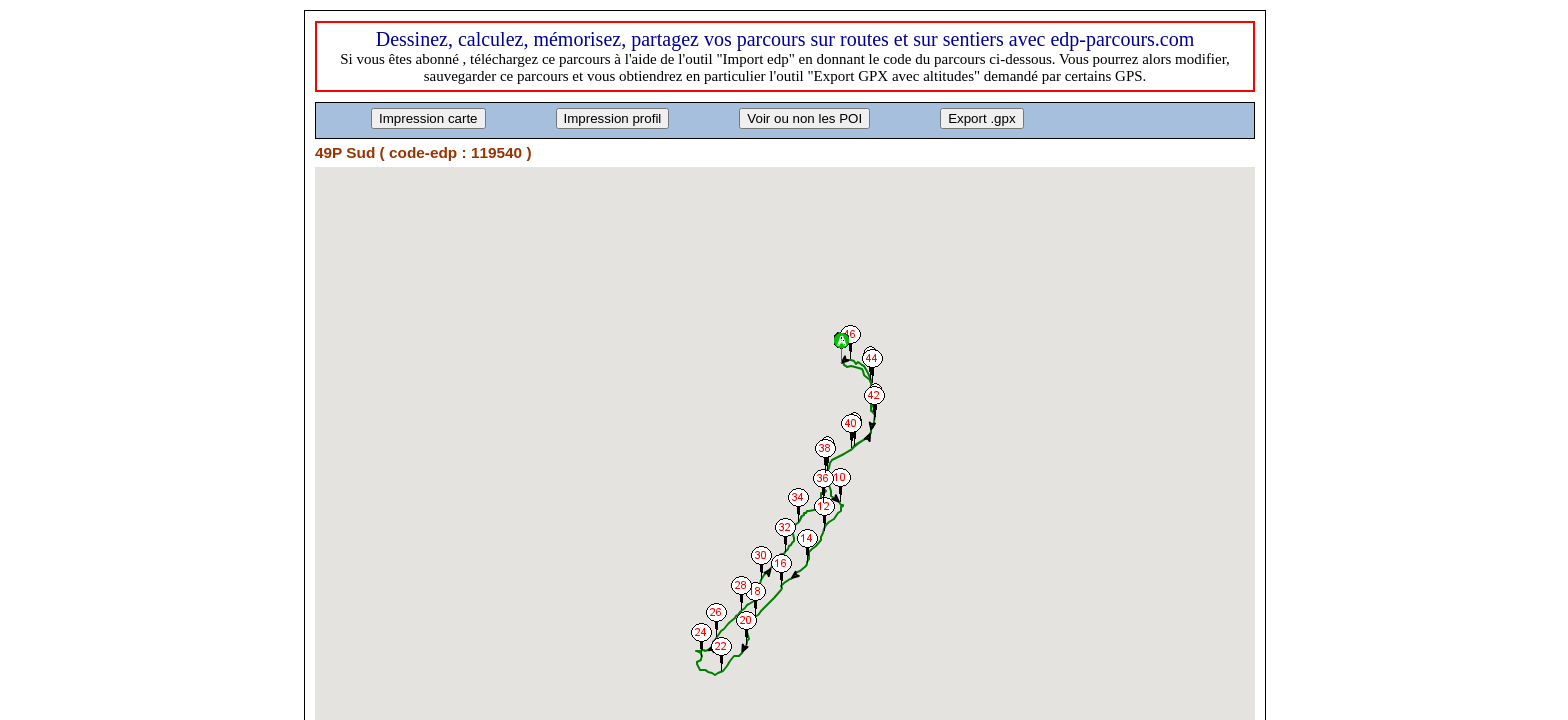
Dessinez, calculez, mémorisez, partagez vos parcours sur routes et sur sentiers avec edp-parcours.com (785, 39)
